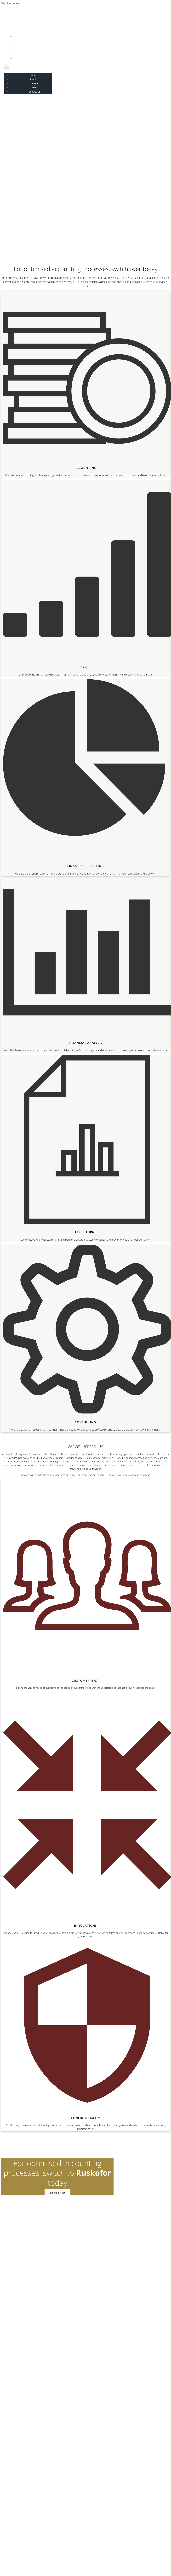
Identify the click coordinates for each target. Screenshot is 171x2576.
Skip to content (10, 3)
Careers (89, 51)
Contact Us (89, 58)
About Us (88, 36)
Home (88, 29)
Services (89, 43)
